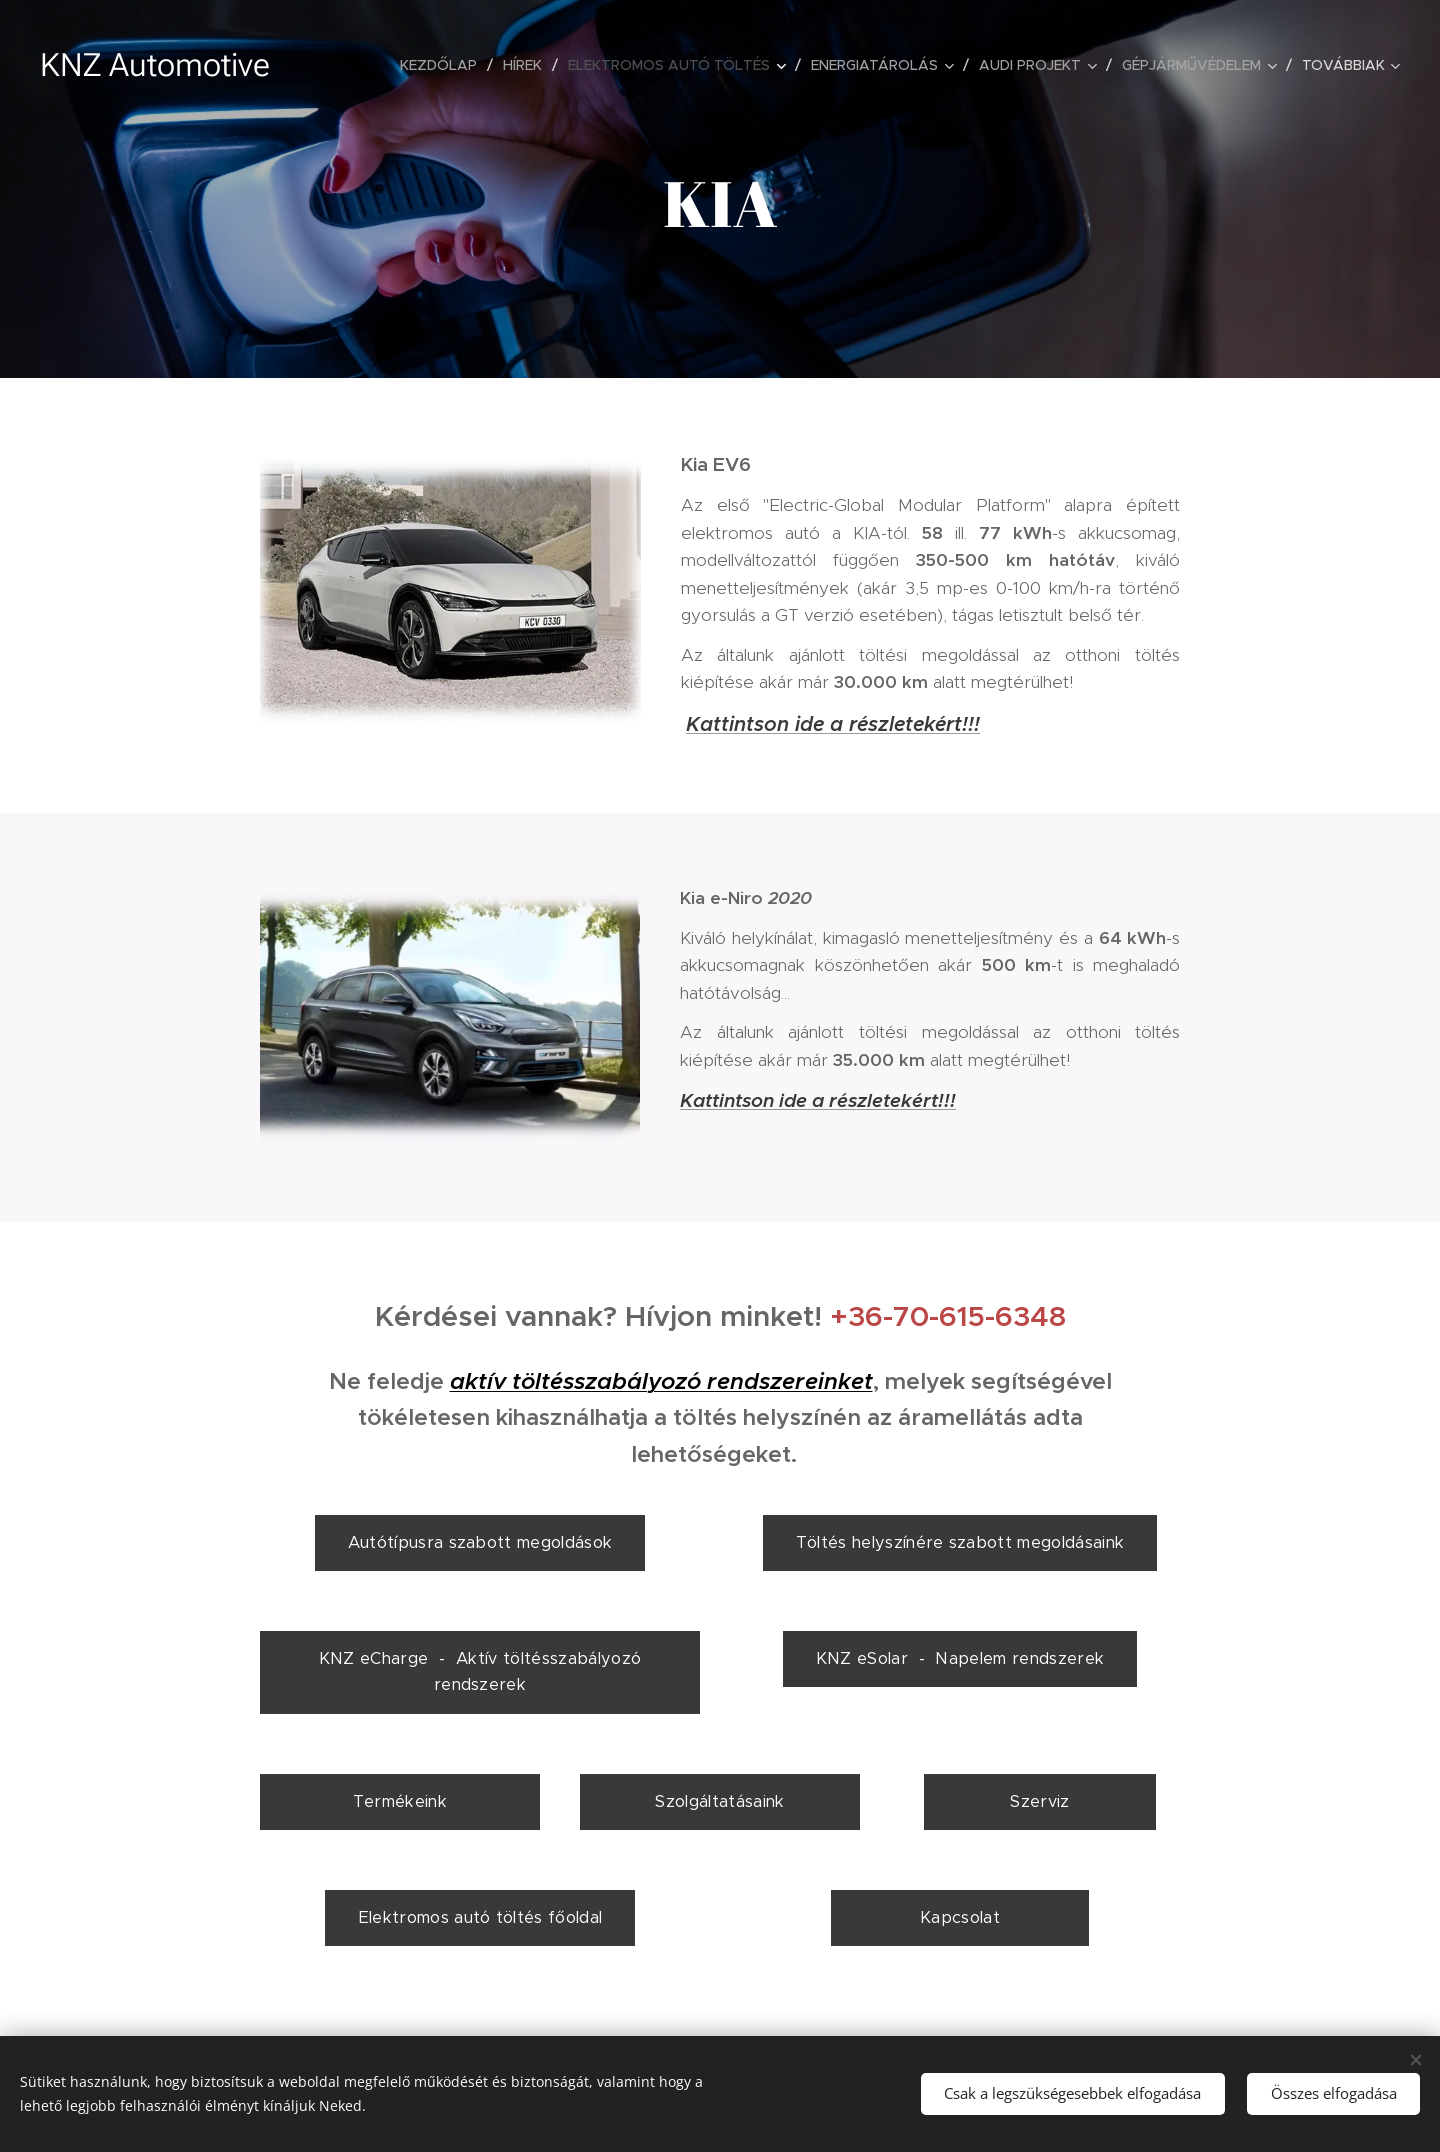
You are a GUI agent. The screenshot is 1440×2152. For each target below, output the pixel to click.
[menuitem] (444, 65)
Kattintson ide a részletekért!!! (833, 724)
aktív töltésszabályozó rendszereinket (661, 1381)
